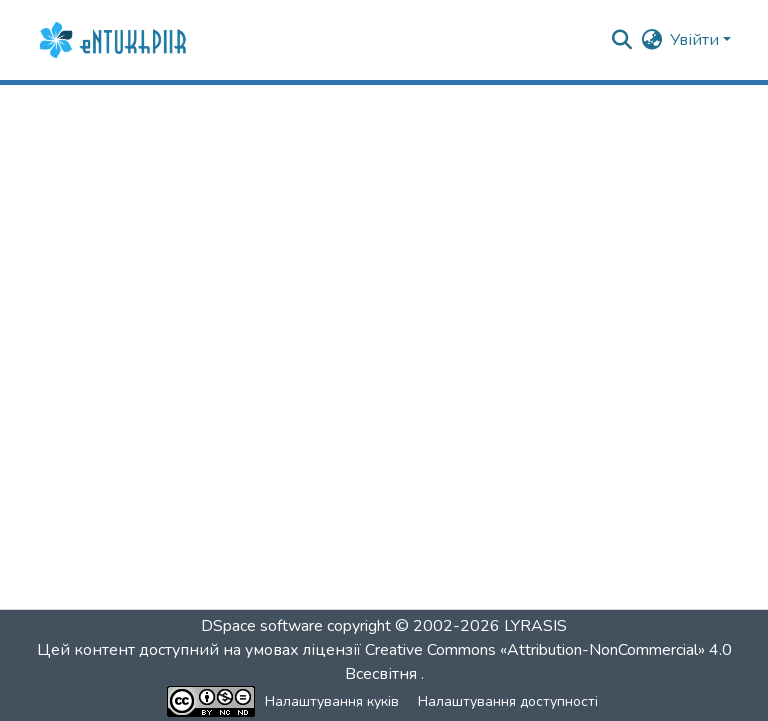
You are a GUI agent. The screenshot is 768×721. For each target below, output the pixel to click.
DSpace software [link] (262, 626)
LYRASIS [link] (535, 626)
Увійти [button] (696, 40)
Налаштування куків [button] (332, 701)
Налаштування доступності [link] (508, 701)
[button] (115, 40)
